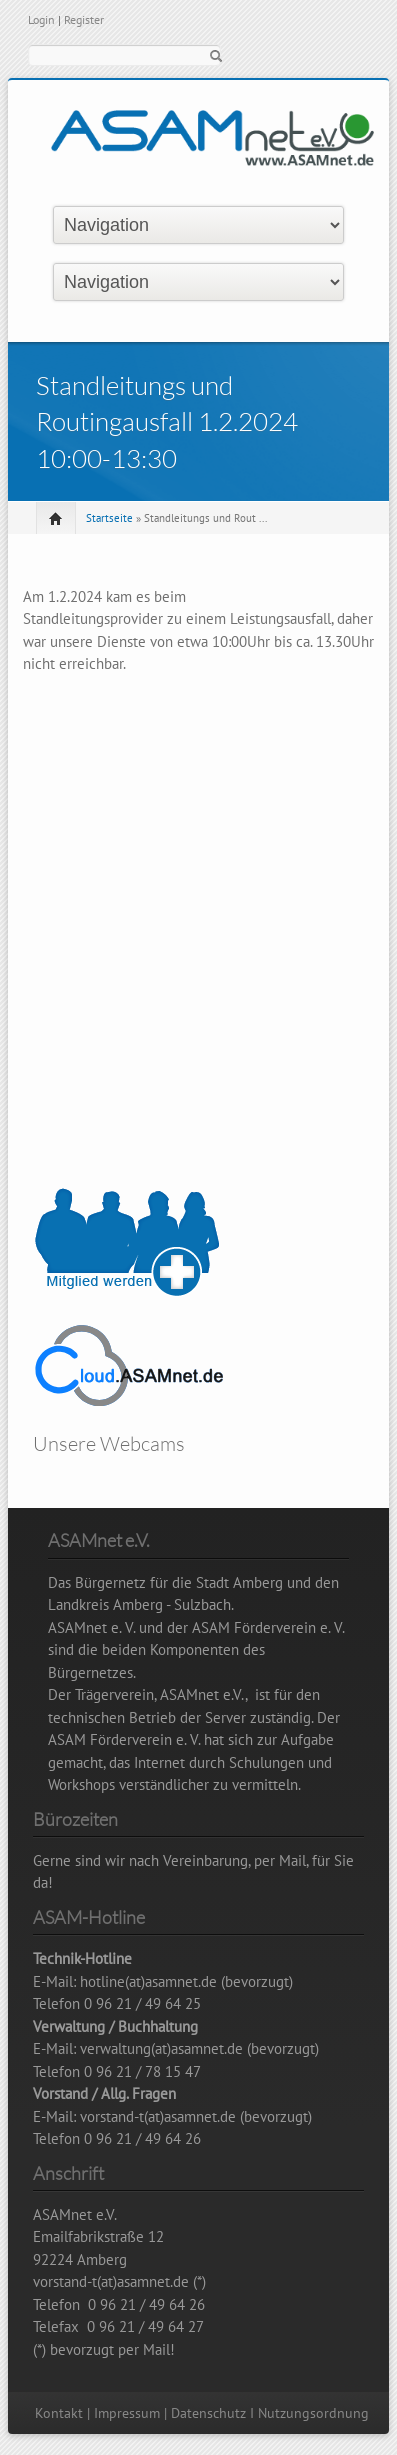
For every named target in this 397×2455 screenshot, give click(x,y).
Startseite (109, 518)
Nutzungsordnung (313, 2413)
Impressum (127, 2413)
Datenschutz (208, 2413)
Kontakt (59, 2413)
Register (84, 19)
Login (41, 19)
